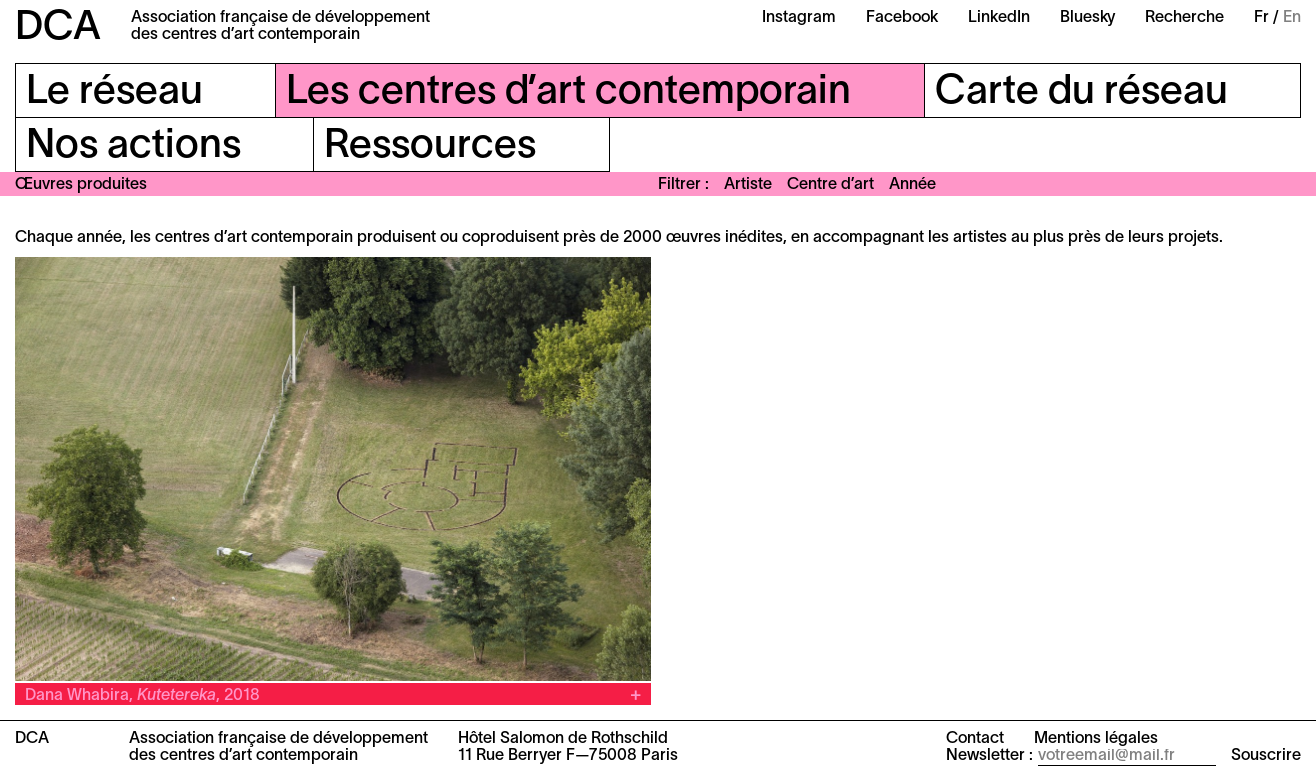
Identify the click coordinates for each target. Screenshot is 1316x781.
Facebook (902, 18)
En (1292, 18)
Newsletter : (989, 756)
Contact (975, 739)
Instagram (799, 18)
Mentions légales (1096, 739)
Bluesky (1087, 18)
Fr (1261, 18)
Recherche (1184, 18)
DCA (58, 28)
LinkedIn (999, 18)
